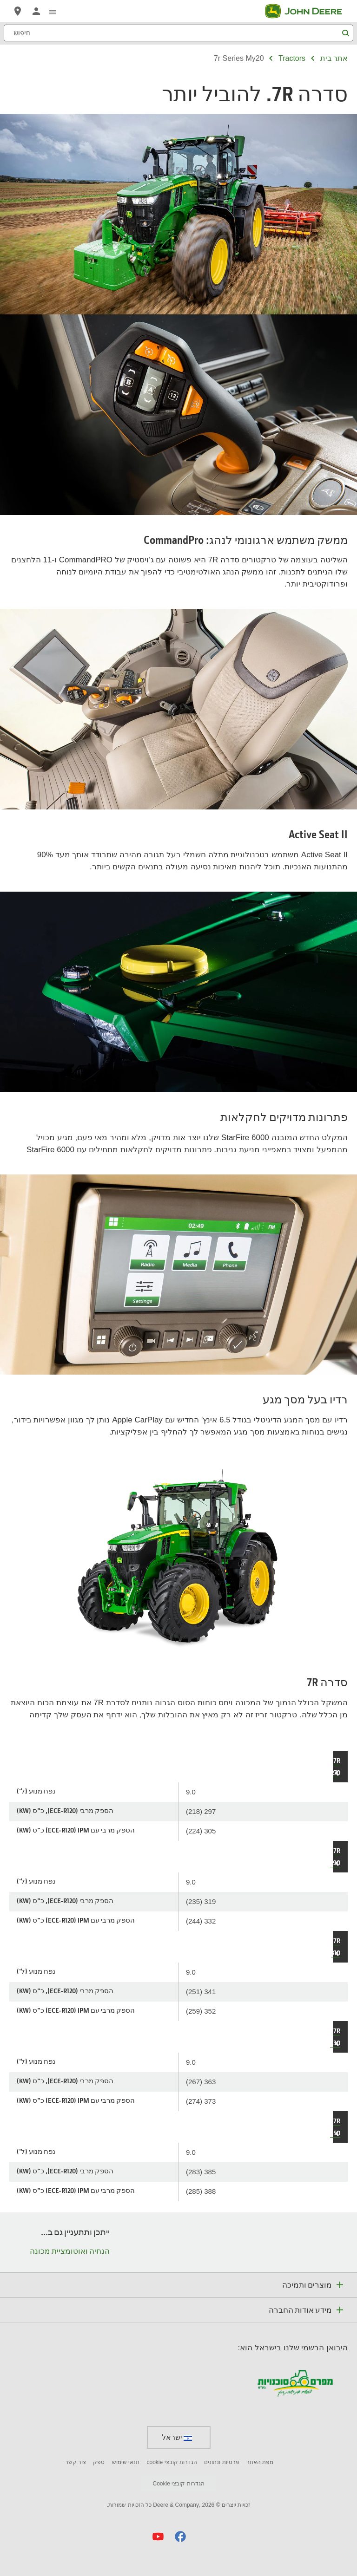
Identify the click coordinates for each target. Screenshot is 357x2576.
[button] (180, 2536)
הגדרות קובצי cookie (171, 2462)
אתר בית (334, 58)
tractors (291, 58)
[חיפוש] (178, 33)
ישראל (177, 2437)
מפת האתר (259, 2462)
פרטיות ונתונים (221, 2462)
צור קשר (75, 2462)
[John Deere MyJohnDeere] (36, 11)
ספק (99, 2462)
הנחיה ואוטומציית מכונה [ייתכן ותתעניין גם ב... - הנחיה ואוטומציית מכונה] (70, 2251)
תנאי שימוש (125, 2462)
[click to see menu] (53, 11)
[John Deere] (309, 11)
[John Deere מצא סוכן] (17, 11)
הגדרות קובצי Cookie (178, 2483)
